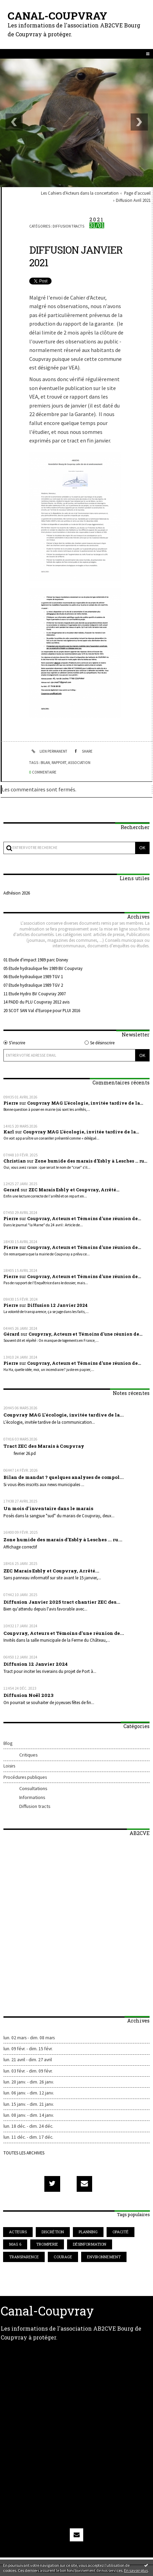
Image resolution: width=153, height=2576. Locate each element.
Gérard (11, 1334)
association (79, 762)
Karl (8, 1131)
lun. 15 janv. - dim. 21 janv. (28, 2104)
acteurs (18, 2231)
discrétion (53, 2231)
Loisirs (9, 1766)
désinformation (89, 2244)
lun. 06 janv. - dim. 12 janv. (28, 2093)
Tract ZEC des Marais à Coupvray (43, 1446)
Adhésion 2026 (16, 893)
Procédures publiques (25, 1777)
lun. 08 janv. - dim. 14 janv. (28, 2115)
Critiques (28, 1755)
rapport (59, 762)
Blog (7, 1743)
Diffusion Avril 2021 (133, 200)
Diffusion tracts (35, 1806)
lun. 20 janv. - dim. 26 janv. (28, 2082)
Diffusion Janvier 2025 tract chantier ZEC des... (61, 1602)
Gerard (11, 1189)
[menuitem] (81, 193)
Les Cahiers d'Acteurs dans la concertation (80, 193)
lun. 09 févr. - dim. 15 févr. (28, 2049)
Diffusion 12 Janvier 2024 (57, 1305)
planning (88, 2231)
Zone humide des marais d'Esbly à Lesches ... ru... (91, 1161)
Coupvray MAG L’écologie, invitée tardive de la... (85, 1103)
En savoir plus (136, 2570)
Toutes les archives (23, 2152)
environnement (104, 2256)
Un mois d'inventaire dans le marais (48, 1508)
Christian (14, 1161)
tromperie (47, 2244)
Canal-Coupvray (57, 15)
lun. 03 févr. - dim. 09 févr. (28, 2071)
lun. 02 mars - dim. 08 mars (29, 2038)
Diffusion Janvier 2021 (75, 256)
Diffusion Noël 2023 (28, 1695)
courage (63, 2256)
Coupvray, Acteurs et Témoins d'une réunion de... (84, 1218)
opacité (120, 2231)
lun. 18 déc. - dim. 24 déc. (28, 2126)
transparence (24, 2256)
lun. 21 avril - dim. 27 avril (27, 2060)
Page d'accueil (137, 193)
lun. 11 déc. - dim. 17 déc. (28, 2137)
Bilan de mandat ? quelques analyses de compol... (63, 1477)
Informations (32, 1797)
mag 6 (15, 2244)
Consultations (33, 1788)
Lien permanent (48, 751)
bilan (45, 762)
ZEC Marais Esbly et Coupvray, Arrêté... (74, 1189)
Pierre (10, 1103)
